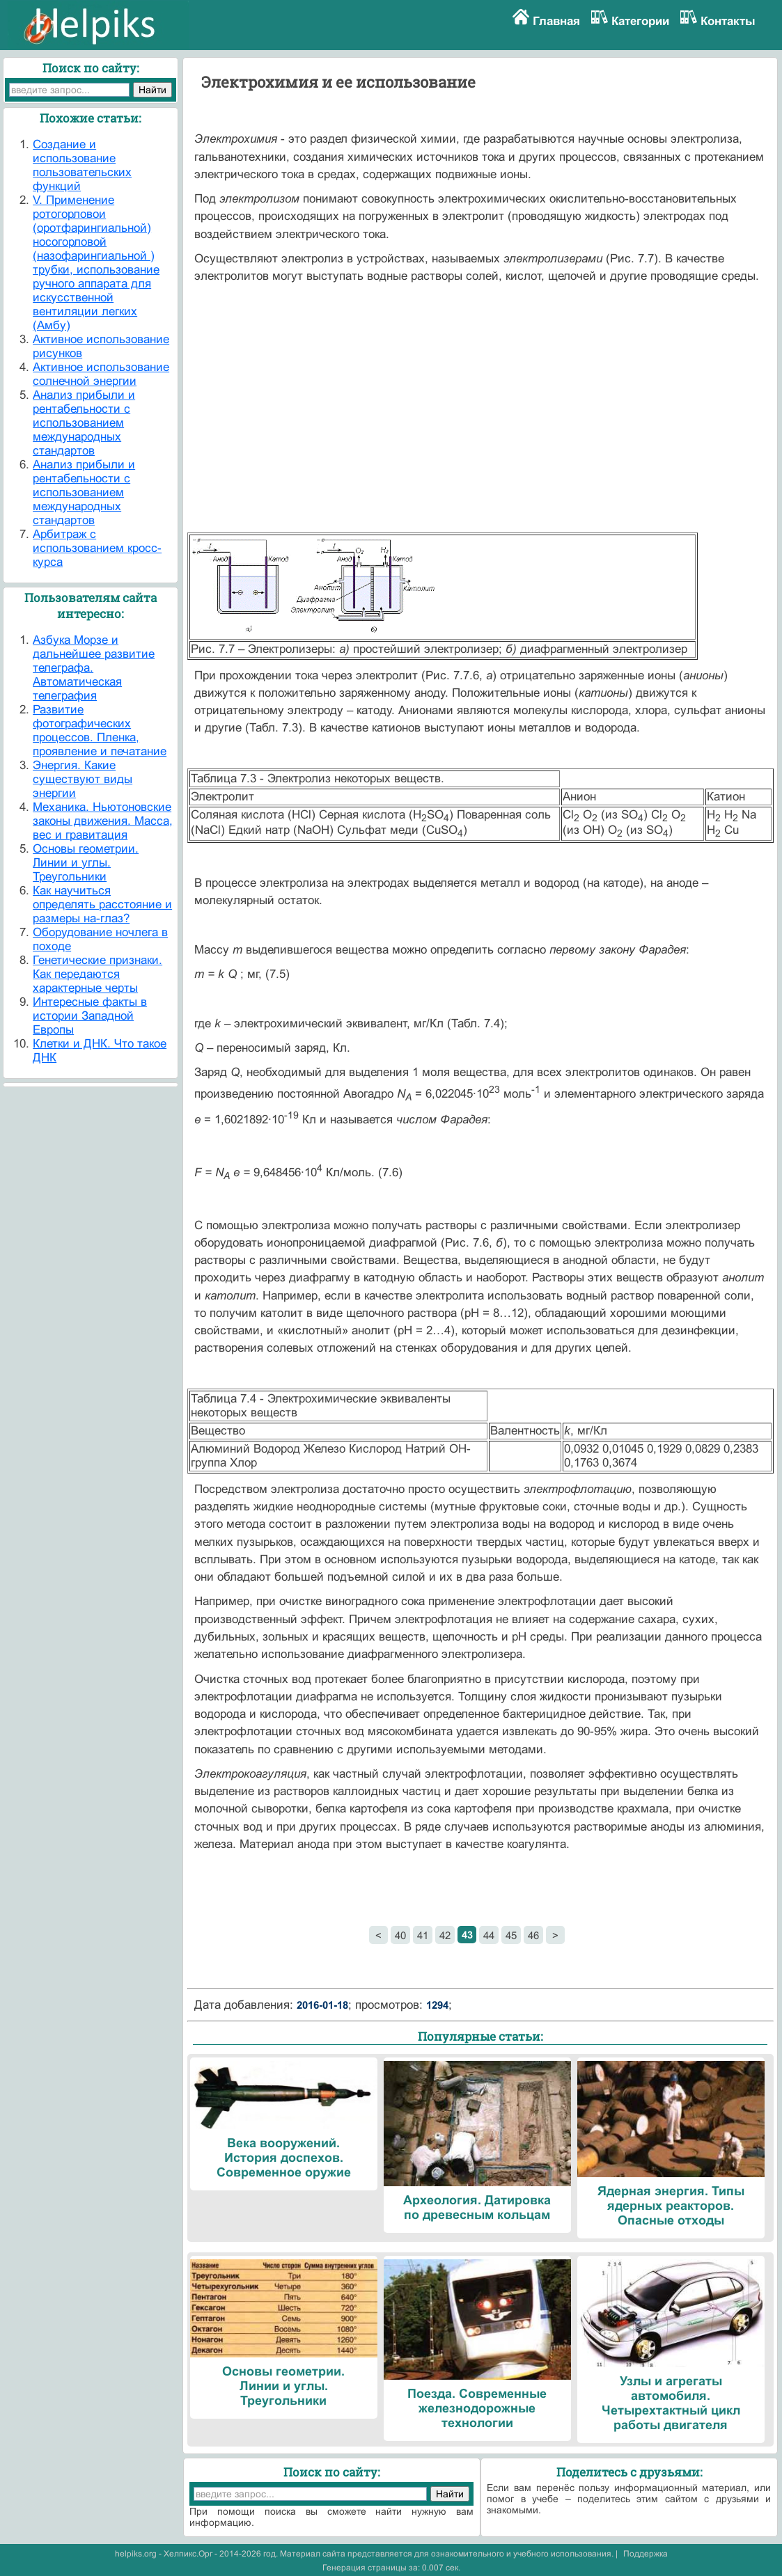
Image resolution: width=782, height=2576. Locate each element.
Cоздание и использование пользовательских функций (82, 165)
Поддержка (645, 2554)
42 (445, 1935)
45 (511, 1935)
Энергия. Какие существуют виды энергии (82, 779)
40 (400, 1935)
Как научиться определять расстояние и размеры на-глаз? (102, 904)
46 (533, 1935)
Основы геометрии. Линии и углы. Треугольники (86, 862)
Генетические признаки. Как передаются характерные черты (97, 974)
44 (488, 1935)
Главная (556, 21)
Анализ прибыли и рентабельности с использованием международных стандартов (84, 422)
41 (422, 1935)
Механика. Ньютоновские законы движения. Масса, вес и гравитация (103, 820)
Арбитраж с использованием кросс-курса (97, 548)
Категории (640, 21)
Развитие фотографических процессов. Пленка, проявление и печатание (99, 730)
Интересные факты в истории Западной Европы (90, 1015)
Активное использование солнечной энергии (101, 374)
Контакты (728, 21)
